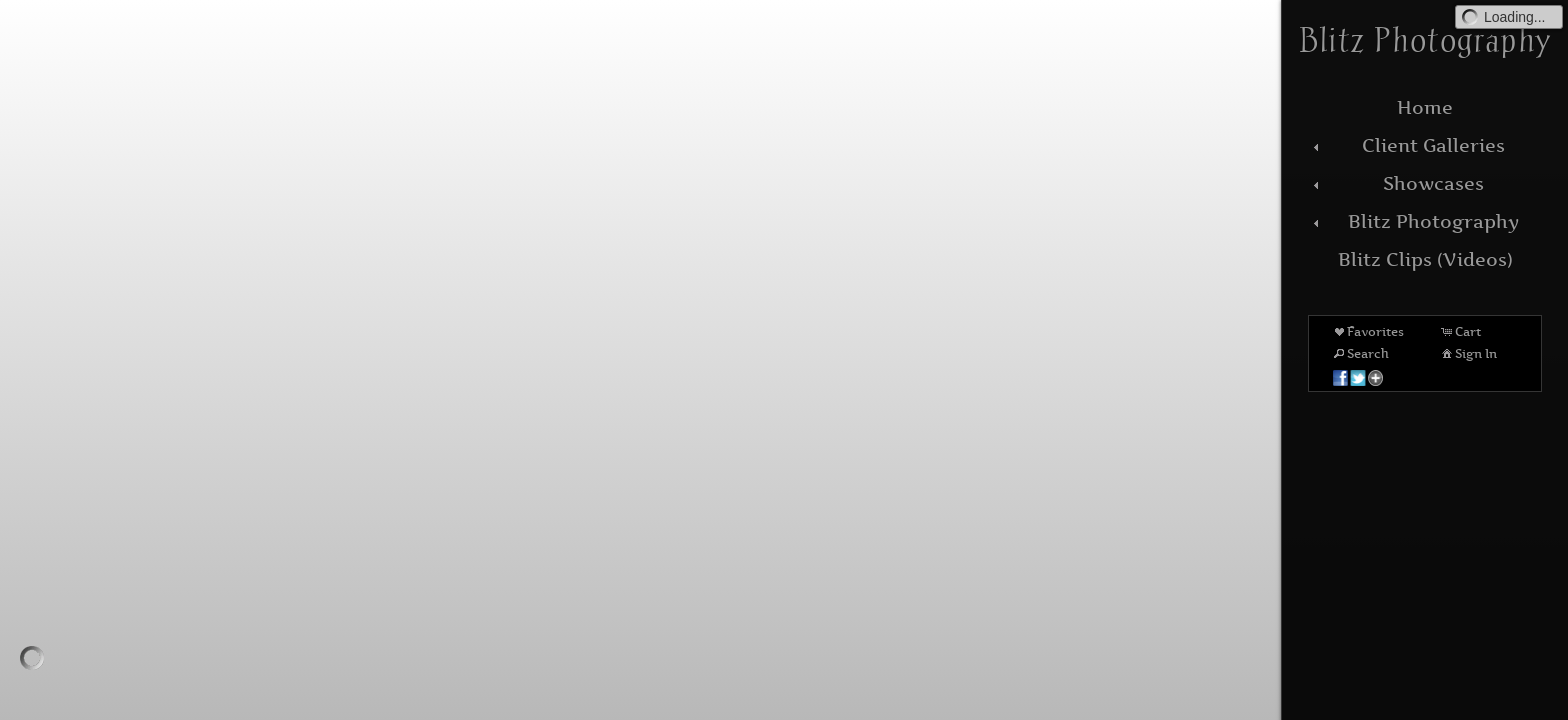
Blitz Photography (1413, 221)
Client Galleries (1406, 145)
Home (1425, 107)
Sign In (1468, 353)
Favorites (1367, 331)
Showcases (1396, 183)
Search (1360, 353)
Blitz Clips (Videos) (1425, 259)
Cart (1460, 331)
